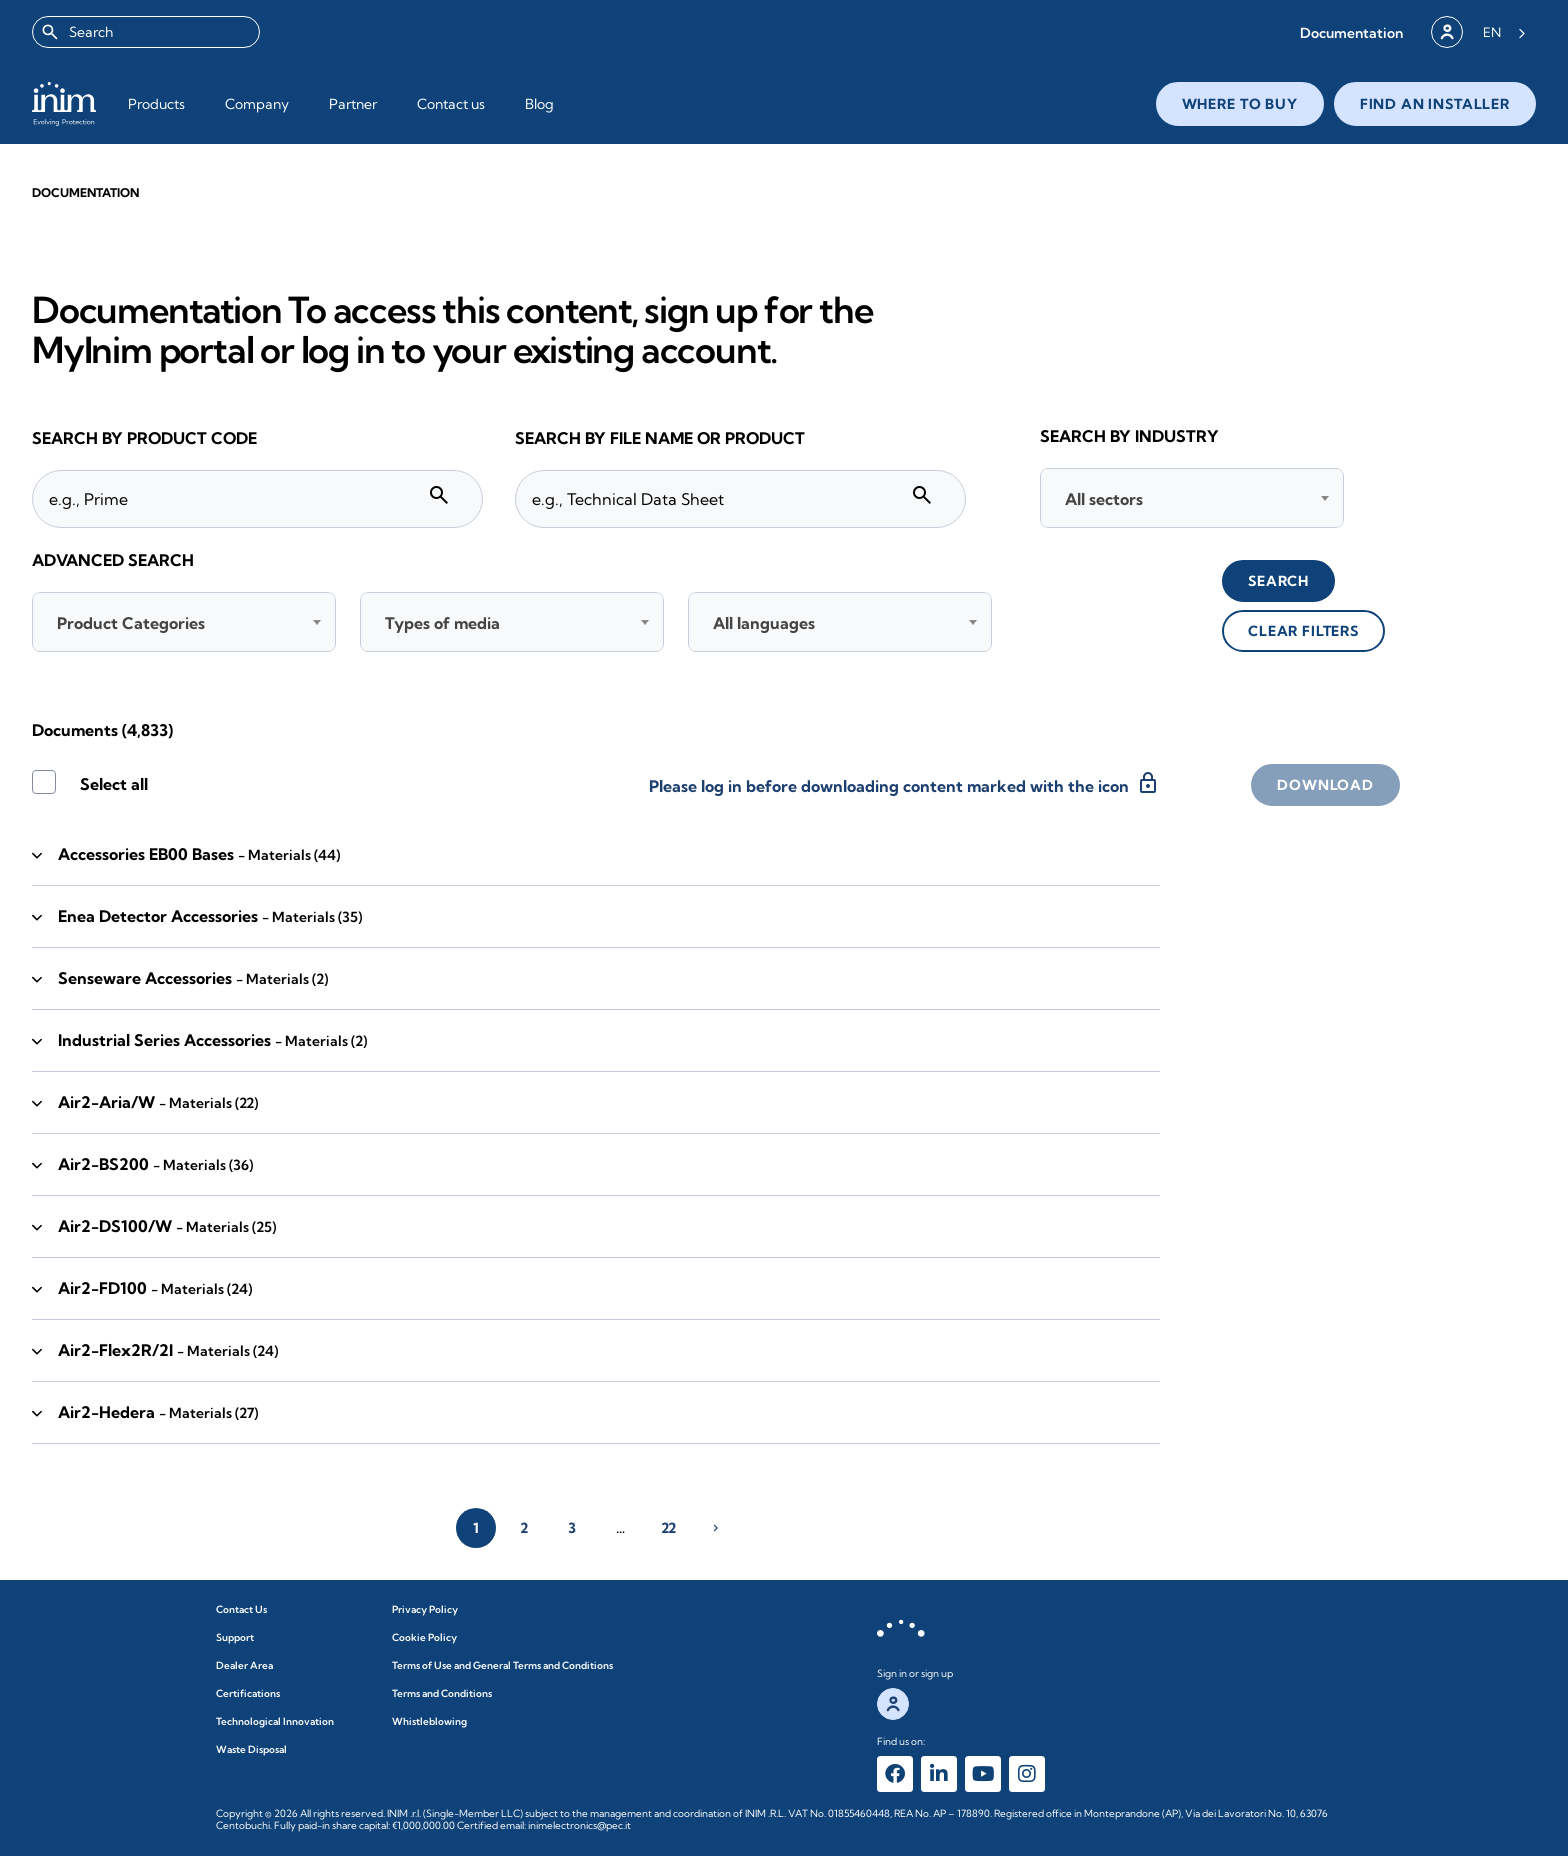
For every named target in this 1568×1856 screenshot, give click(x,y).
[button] (1351, 32)
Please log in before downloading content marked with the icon (904, 783)
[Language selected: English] (1504, 32)
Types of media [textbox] (442, 623)
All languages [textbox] (764, 623)
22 (668, 1528)
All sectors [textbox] (1104, 499)
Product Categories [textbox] (131, 623)
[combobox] (146, 32)
